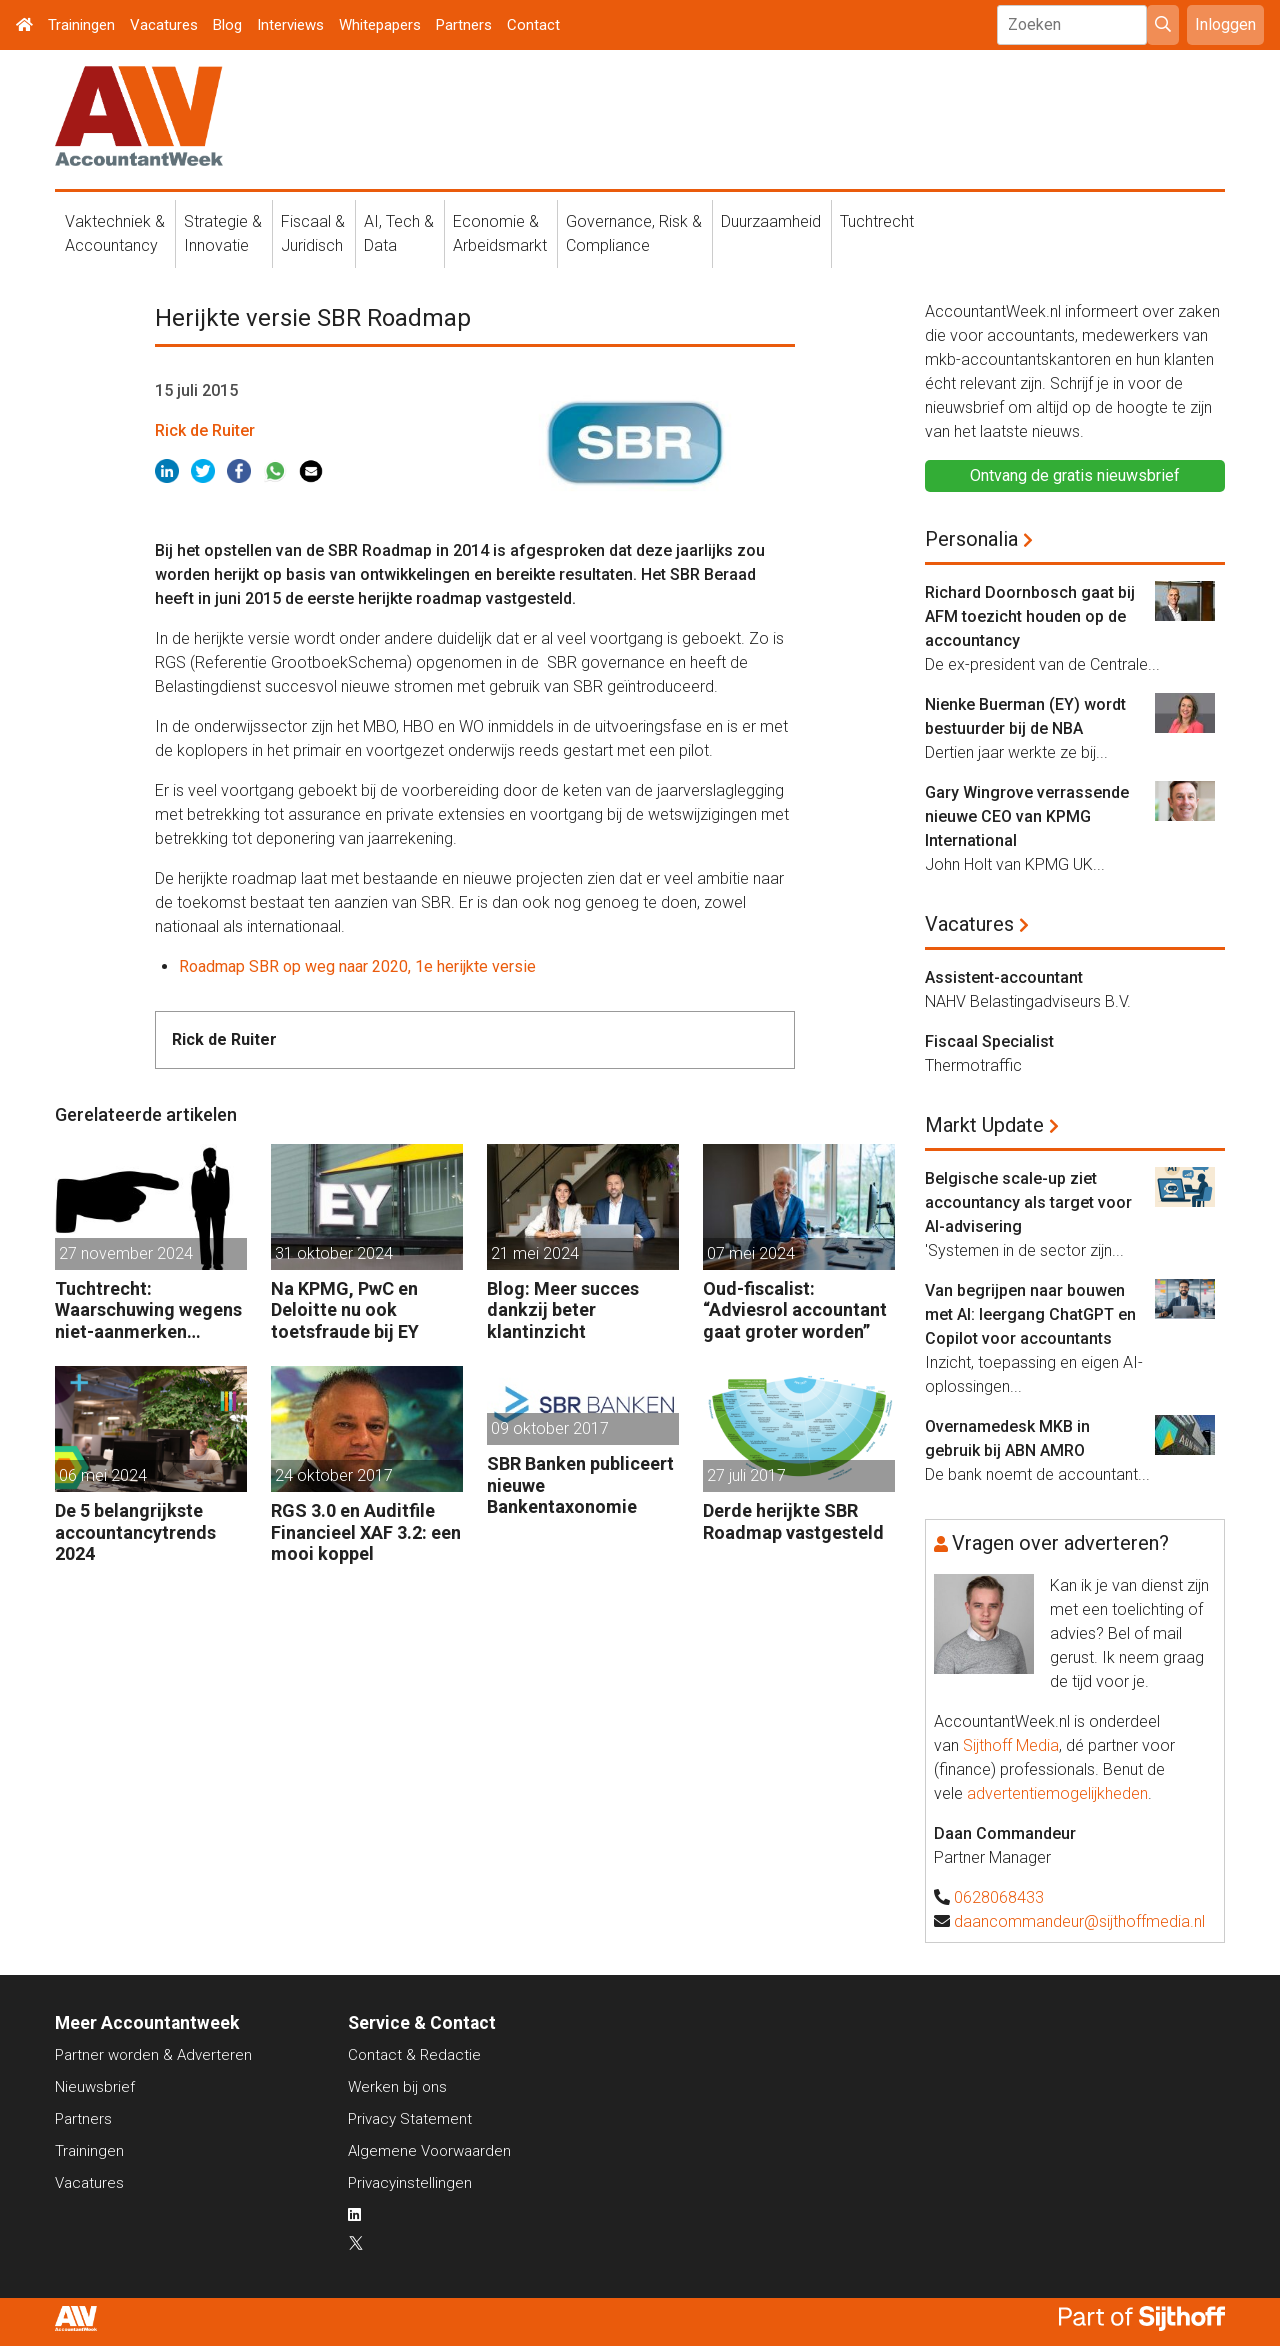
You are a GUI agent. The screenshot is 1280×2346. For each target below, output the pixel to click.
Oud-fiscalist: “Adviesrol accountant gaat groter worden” (795, 1310)
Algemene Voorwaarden (429, 2151)
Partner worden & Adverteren (153, 2055)
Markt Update (984, 1125)
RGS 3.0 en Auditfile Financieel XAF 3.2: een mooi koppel (366, 1532)
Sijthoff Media (1011, 1745)
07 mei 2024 (751, 1253)
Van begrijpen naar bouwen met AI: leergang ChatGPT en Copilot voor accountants (1030, 1314)
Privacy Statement (410, 2119)
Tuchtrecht (877, 221)
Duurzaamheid (771, 221)
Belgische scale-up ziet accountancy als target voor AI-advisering (1028, 1202)
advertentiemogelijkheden (1057, 1793)
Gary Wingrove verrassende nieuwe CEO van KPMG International (1027, 816)
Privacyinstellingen (410, 2183)
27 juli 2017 (746, 1475)
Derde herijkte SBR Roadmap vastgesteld (793, 1521)
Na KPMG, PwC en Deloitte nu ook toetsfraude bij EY (345, 1310)
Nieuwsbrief (95, 2087)
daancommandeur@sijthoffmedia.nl (1079, 1921)
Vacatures (164, 25)
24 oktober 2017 (334, 1475)
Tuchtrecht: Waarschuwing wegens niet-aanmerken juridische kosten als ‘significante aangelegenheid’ (148, 1310)
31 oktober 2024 (334, 1253)
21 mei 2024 (535, 1253)
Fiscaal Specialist (989, 1041)
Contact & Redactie (414, 2055)
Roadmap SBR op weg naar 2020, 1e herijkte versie (357, 966)
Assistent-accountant (1004, 977)
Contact (533, 25)
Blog (227, 25)
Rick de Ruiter (205, 430)
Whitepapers (380, 25)
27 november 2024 (126, 1253)
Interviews (290, 25)
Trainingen (81, 25)
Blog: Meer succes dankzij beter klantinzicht (563, 1310)
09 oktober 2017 (550, 1428)
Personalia (971, 539)
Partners (464, 25)
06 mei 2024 (103, 1475)
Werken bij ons (397, 2087)
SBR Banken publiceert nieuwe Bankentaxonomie (580, 1485)
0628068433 (999, 1897)
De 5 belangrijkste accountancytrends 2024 (135, 1532)
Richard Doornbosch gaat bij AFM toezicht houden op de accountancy (1030, 616)
